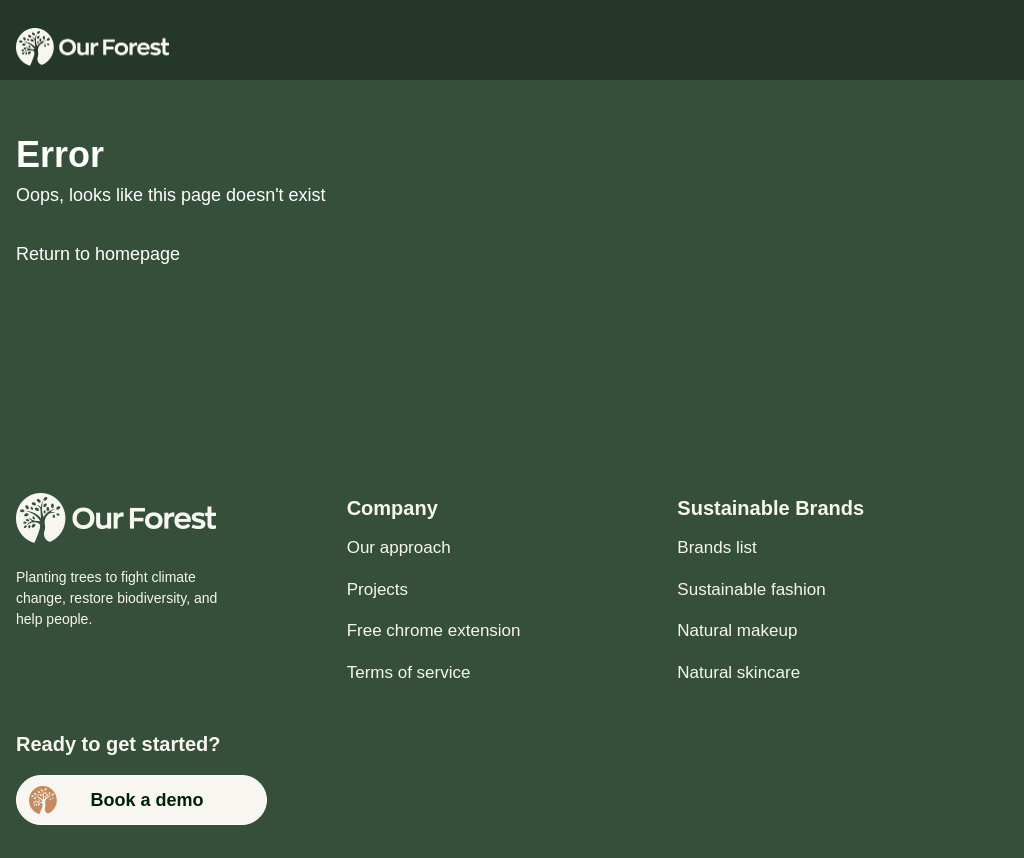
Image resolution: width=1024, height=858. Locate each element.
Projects (377, 589)
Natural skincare (738, 672)
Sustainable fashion (751, 589)
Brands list (716, 547)
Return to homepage (98, 254)
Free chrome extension (434, 630)
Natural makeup (737, 630)
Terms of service (409, 672)
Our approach (399, 547)
